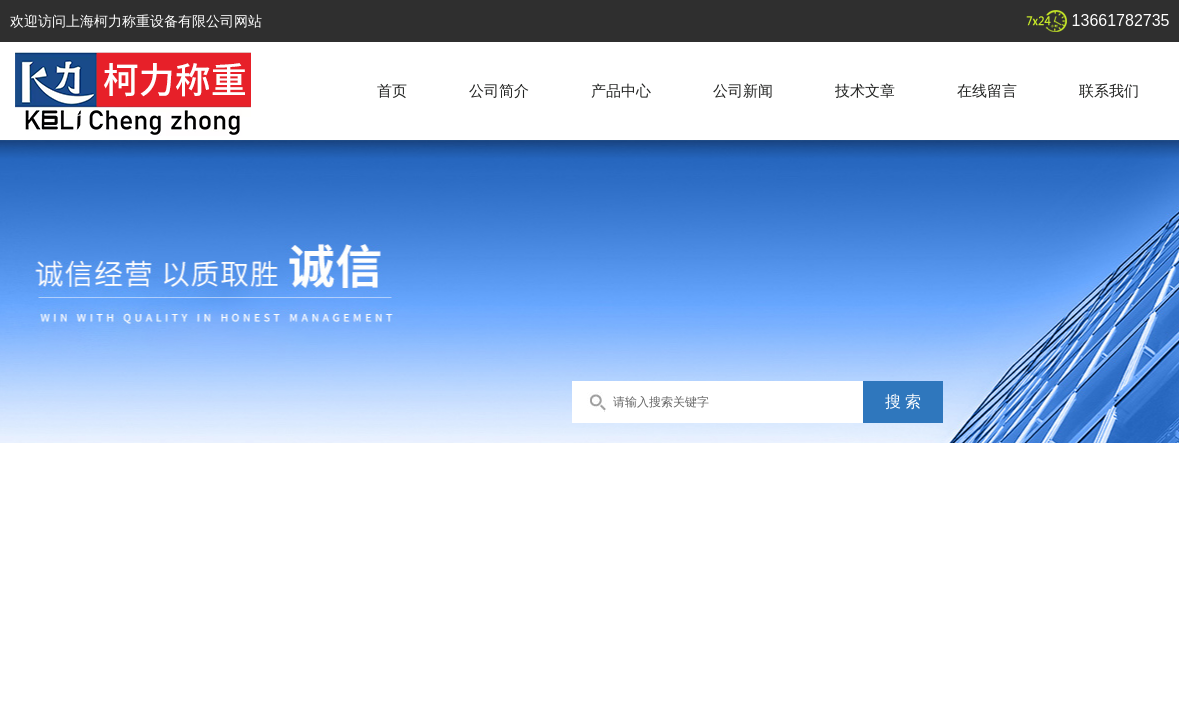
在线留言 (987, 90)
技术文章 (865, 90)
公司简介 (499, 90)
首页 (392, 90)
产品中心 (621, 90)
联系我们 (1109, 90)
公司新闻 (743, 90)
